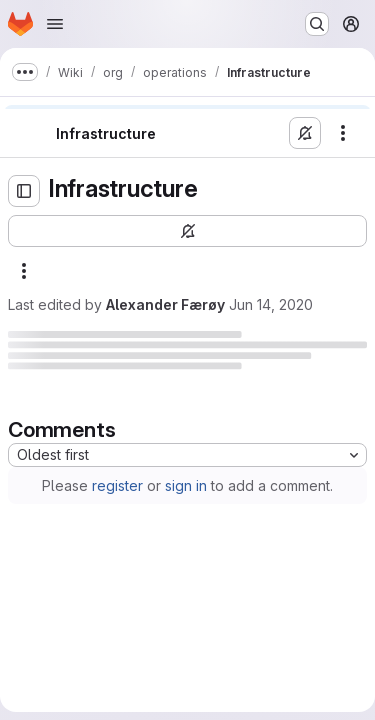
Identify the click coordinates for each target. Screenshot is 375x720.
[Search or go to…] (317, 24)
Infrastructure (106, 133)
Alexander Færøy (165, 304)
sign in (186, 485)
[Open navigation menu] (55, 24)
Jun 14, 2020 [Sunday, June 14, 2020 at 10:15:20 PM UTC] (271, 304)
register (117, 485)
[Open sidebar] (24, 191)
